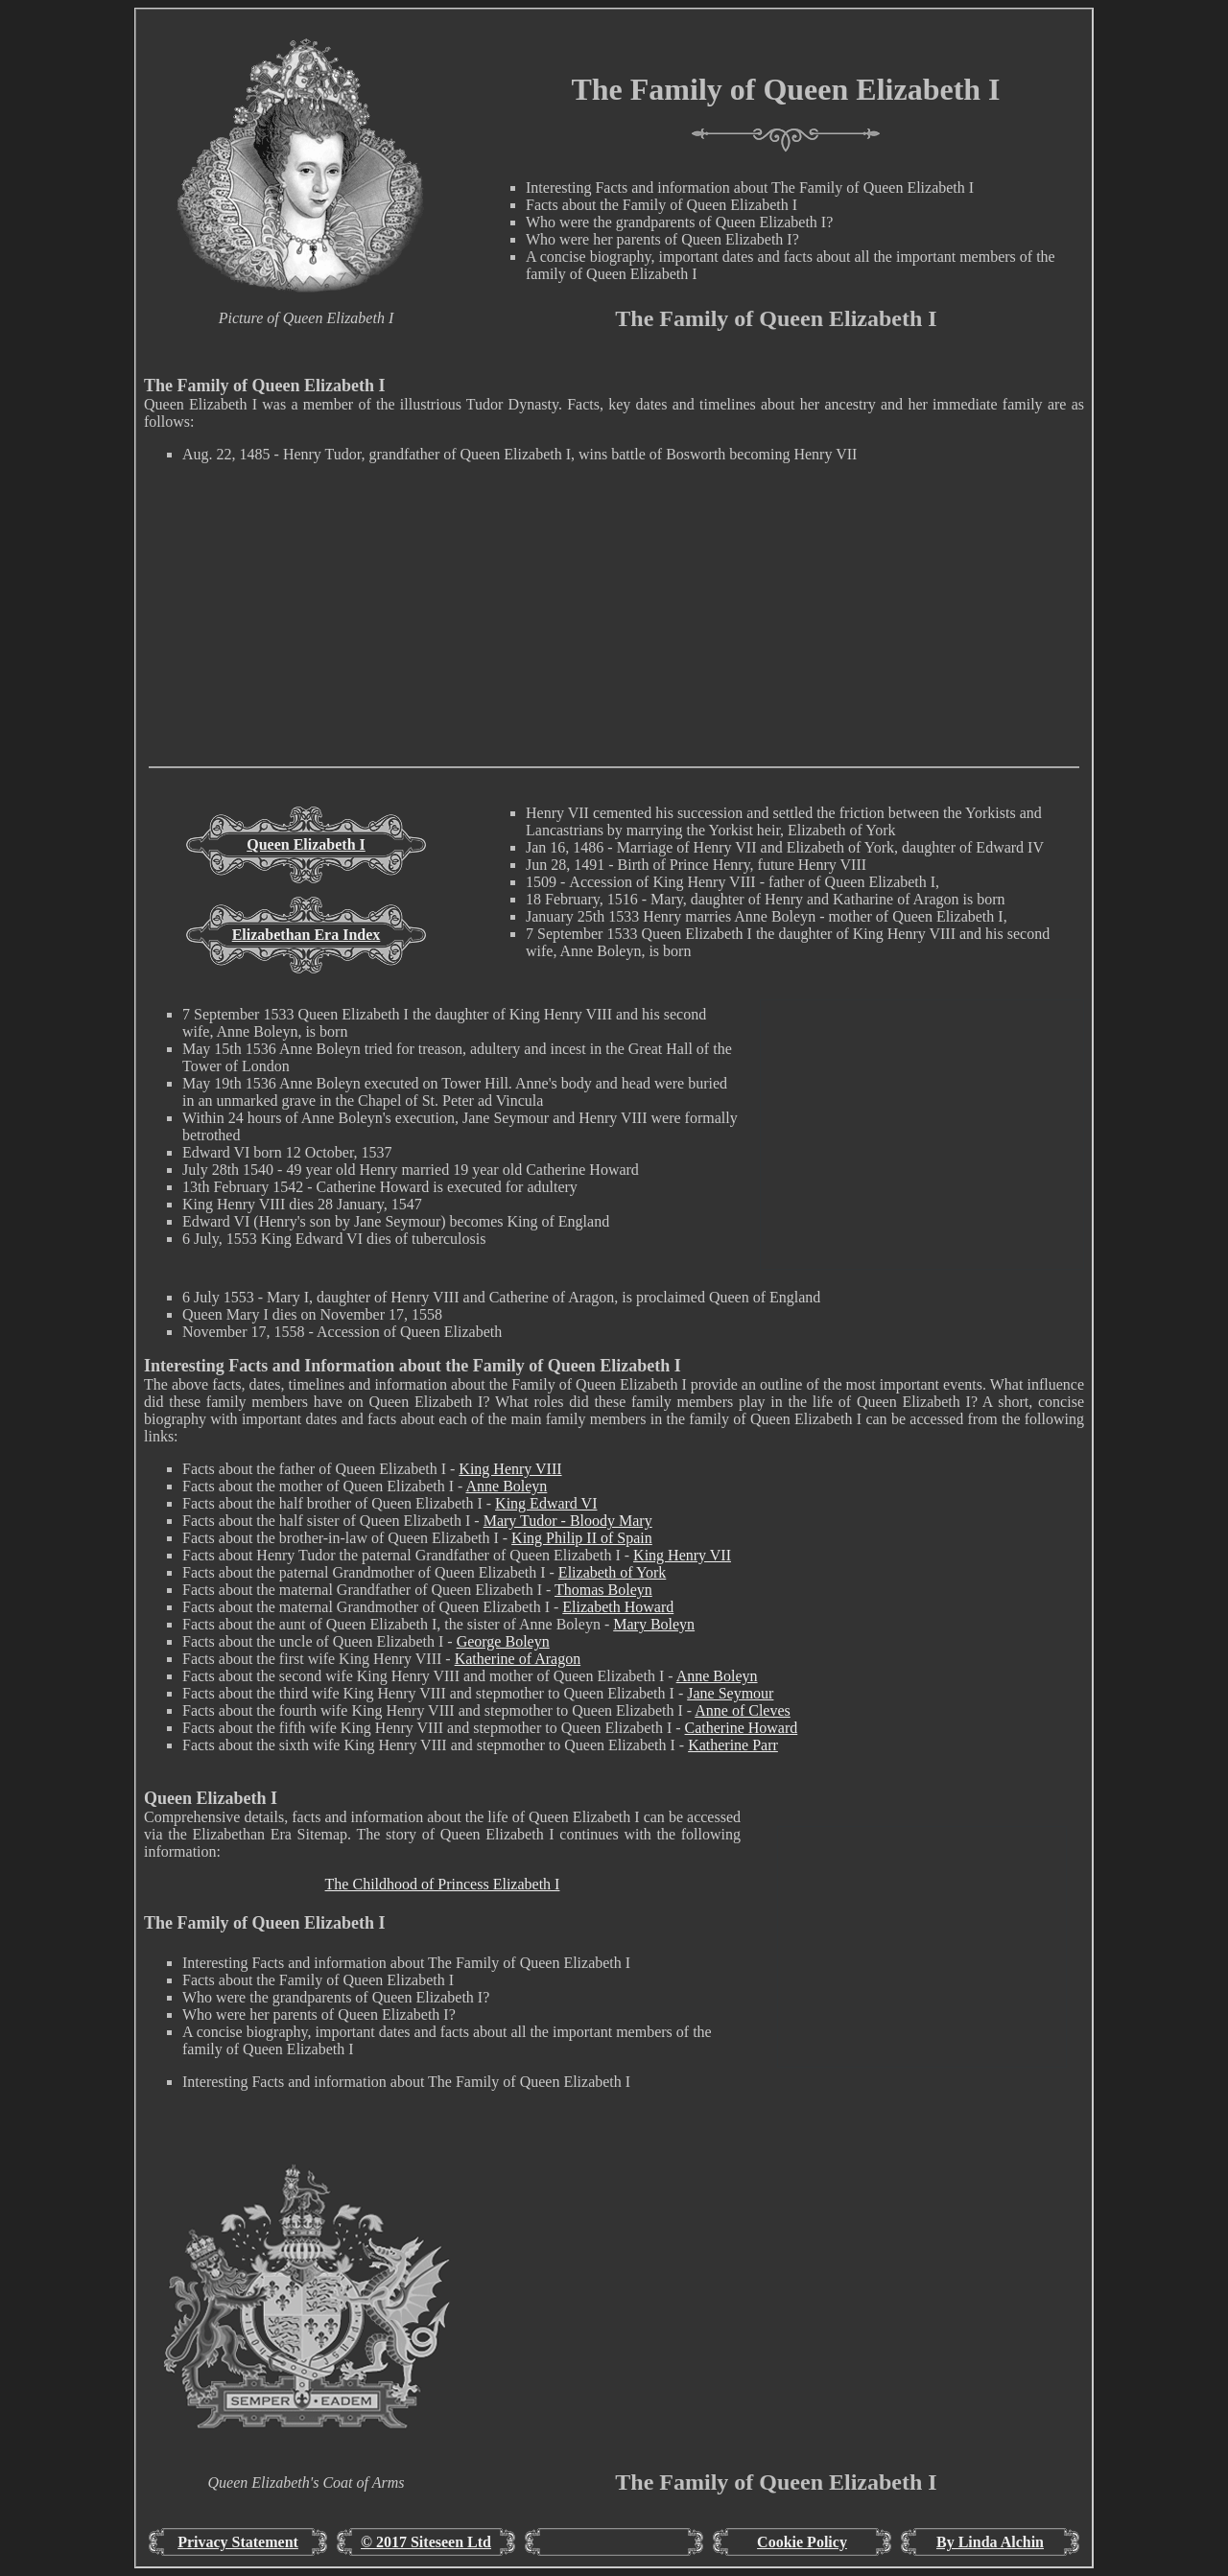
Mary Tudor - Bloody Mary (568, 1520)
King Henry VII (682, 1555)
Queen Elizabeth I (306, 844)
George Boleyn (503, 1641)
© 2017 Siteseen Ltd (426, 2542)
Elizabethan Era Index (306, 934)
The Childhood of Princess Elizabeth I (442, 1884)
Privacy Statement (237, 2542)
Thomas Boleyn (603, 1589)
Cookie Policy (802, 2542)
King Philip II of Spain (581, 1538)
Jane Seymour (730, 1693)
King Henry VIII (510, 1469)
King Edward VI (546, 1503)
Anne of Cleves (743, 1710)
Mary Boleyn (654, 1624)
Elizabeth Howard (617, 1607)
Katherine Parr (733, 1745)
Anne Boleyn (506, 1486)
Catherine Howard (741, 1728)
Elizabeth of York (612, 1572)
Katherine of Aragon (518, 1659)
